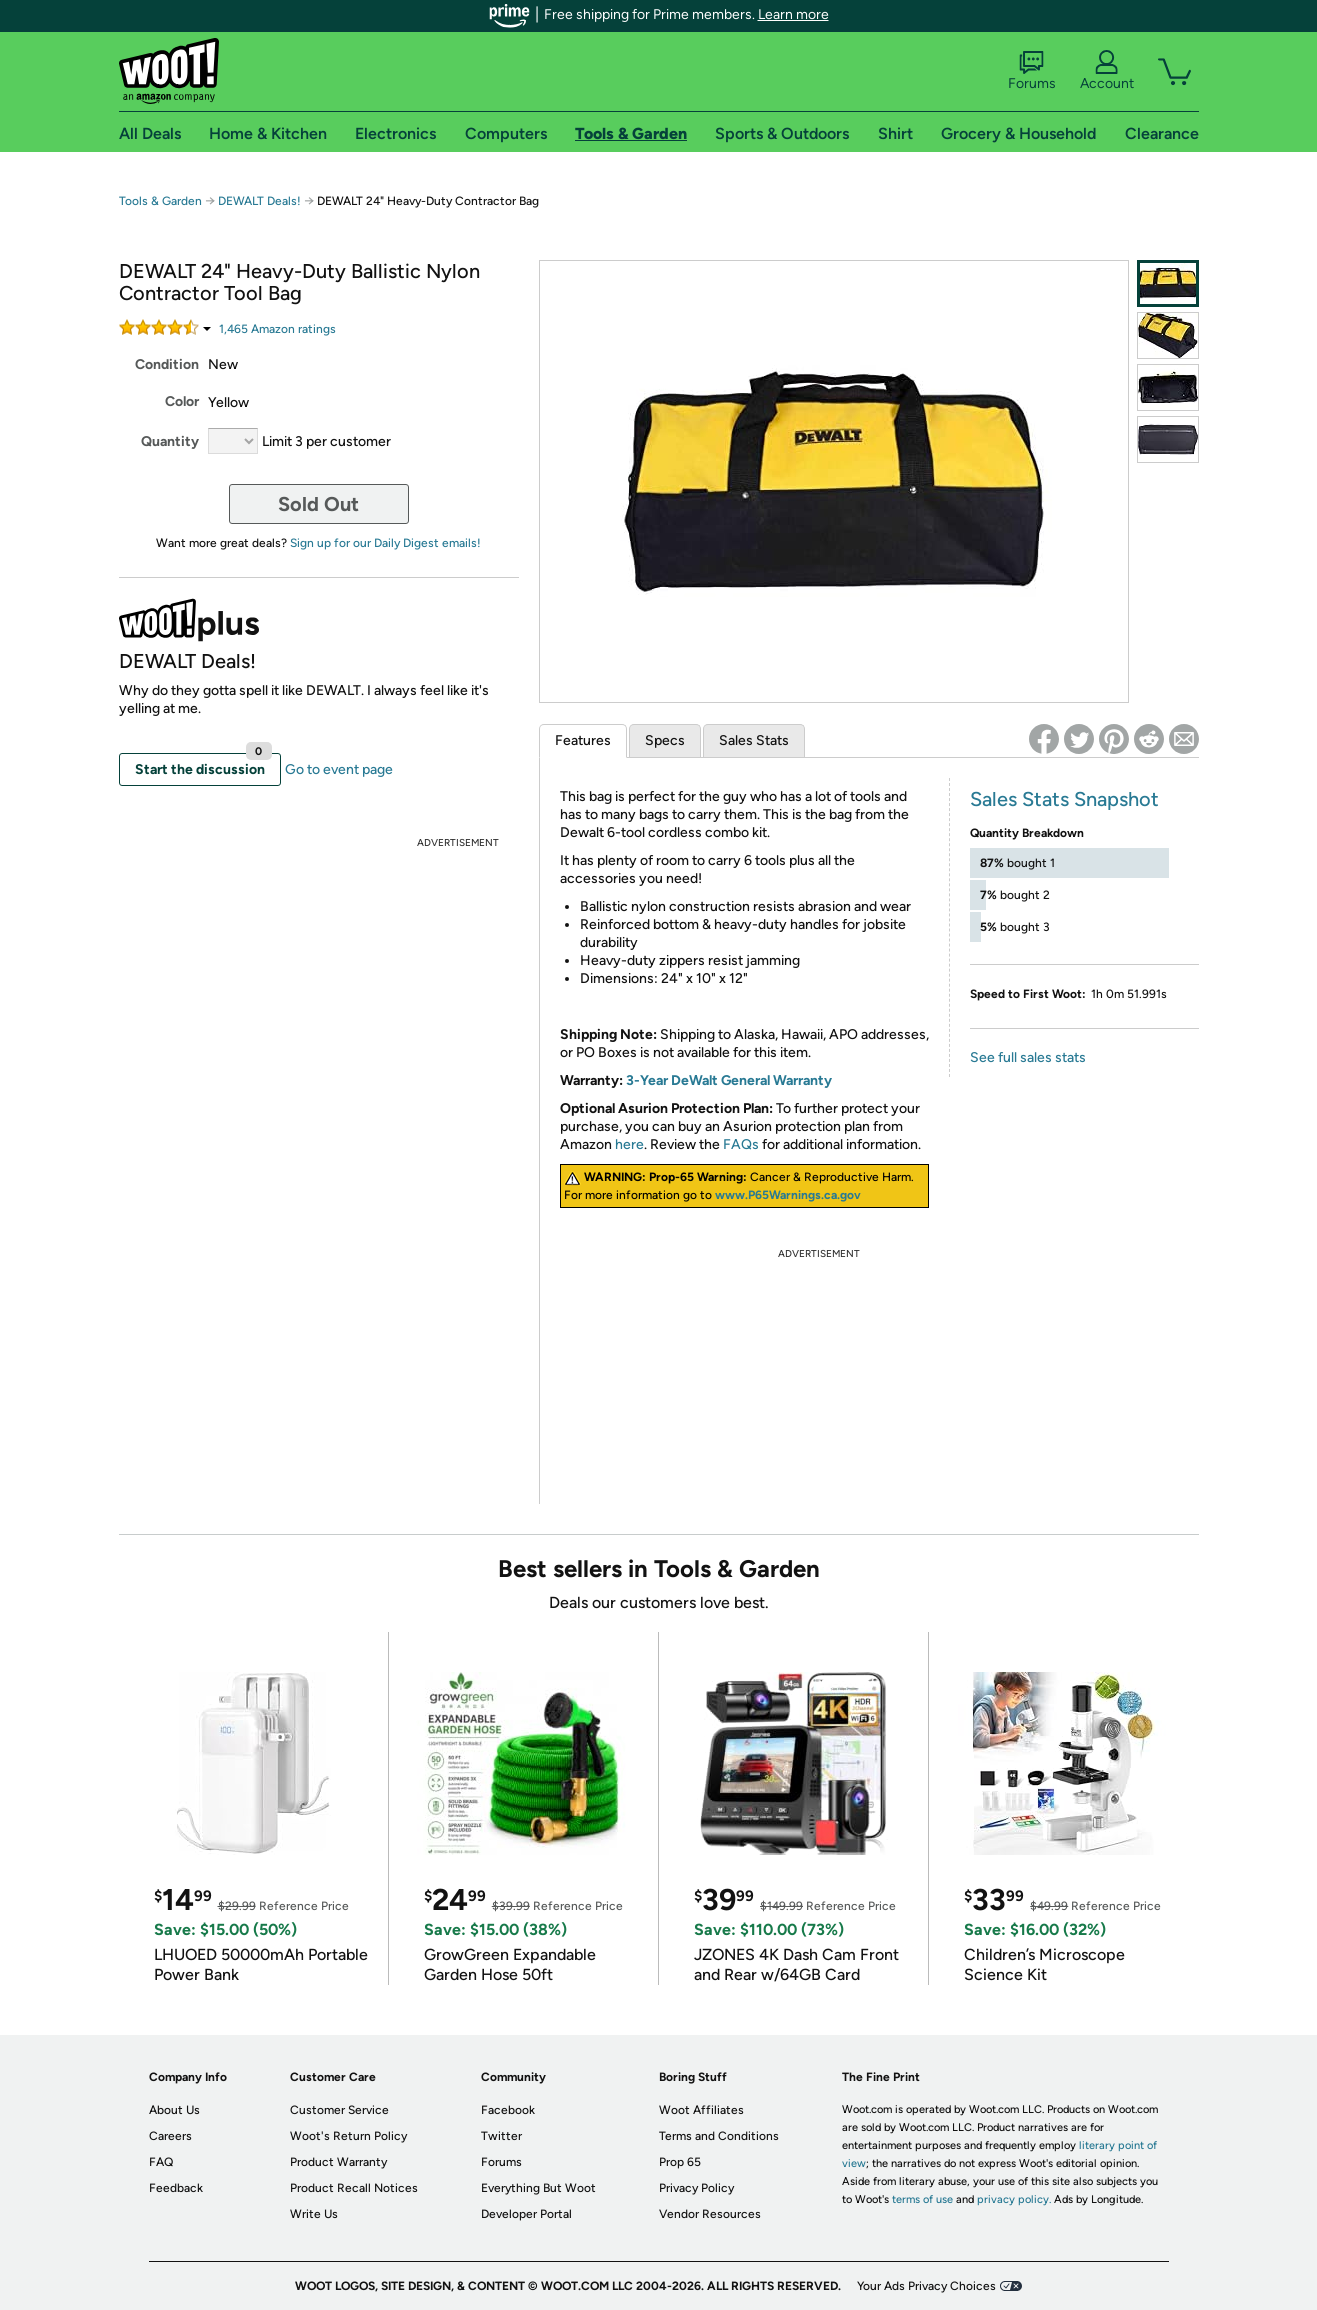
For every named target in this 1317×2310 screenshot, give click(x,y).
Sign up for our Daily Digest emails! (385, 543)
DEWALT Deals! (259, 201)
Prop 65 (680, 2162)
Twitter (501, 2136)
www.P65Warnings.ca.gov (788, 1195)
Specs (665, 740)
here (629, 1144)
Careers (170, 2136)
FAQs (741, 1144)
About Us (174, 2110)
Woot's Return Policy (348, 2136)
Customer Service (339, 2110)
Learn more (793, 14)
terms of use (922, 2199)
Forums (1032, 71)
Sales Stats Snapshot (1064, 799)
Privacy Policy (696, 2188)
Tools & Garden (160, 201)
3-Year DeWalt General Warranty (729, 1080)
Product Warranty (338, 2162)
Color (182, 401)
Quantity (170, 441)
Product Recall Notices (354, 2188)
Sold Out (318, 504)
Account (1107, 71)
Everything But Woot (538, 2188)
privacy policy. (1014, 2199)
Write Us (314, 2214)
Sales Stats (754, 740)
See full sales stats (1028, 1057)
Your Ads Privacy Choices (926, 2286)
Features (583, 740)
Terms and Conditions (719, 2136)
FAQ (161, 2162)
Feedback (176, 2188)
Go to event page (339, 769)
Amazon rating (277, 329)
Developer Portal (526, 2214)
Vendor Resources (710, 2214)
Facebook (508, 2110)
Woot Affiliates (701, 2110)
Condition (167, 364)
